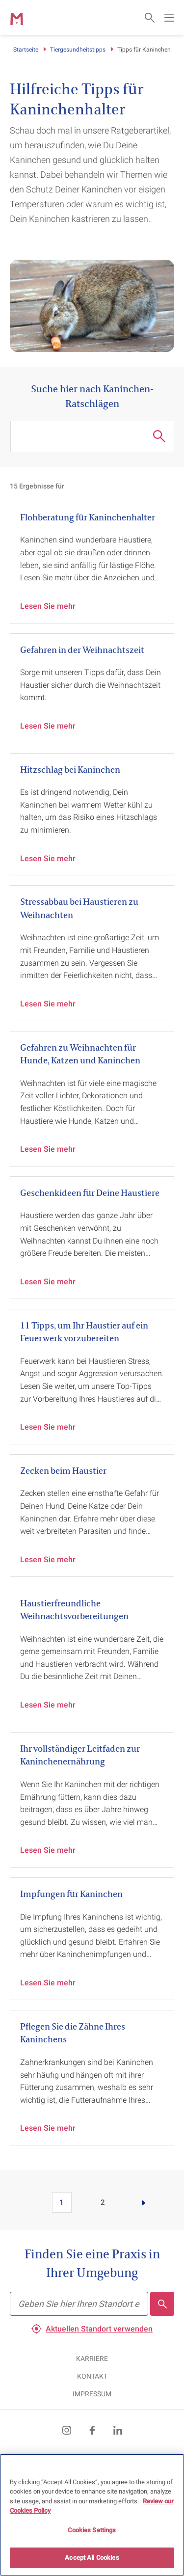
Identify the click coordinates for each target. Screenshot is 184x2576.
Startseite (25, 49)
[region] (92, 2515)
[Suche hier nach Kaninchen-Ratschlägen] (82, 436)
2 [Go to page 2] (103, 2202)
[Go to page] (144, 2202)
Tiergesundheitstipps (77, 49)
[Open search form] (149, 17)
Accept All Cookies (92, 2557)
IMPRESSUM (92, 2394)
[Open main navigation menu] (169, 17)
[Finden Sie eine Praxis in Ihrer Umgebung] (79, 2304)
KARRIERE (92, 2358)
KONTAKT (92, 2376)
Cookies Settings (92, 2530)
